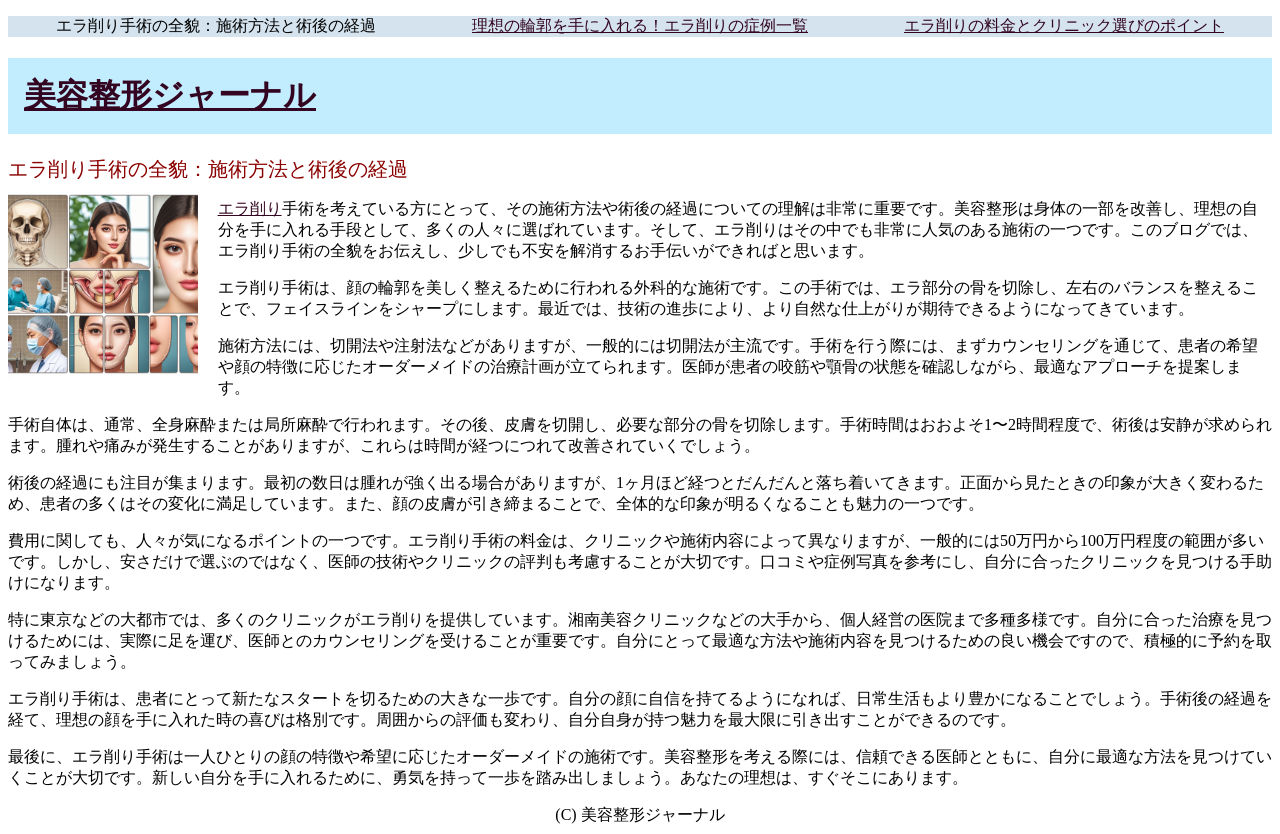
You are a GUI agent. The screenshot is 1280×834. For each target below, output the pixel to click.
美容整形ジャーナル (170, 95)
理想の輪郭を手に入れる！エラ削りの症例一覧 (640, 25)
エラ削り (250, 208)
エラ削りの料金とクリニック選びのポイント (1064, 25)
